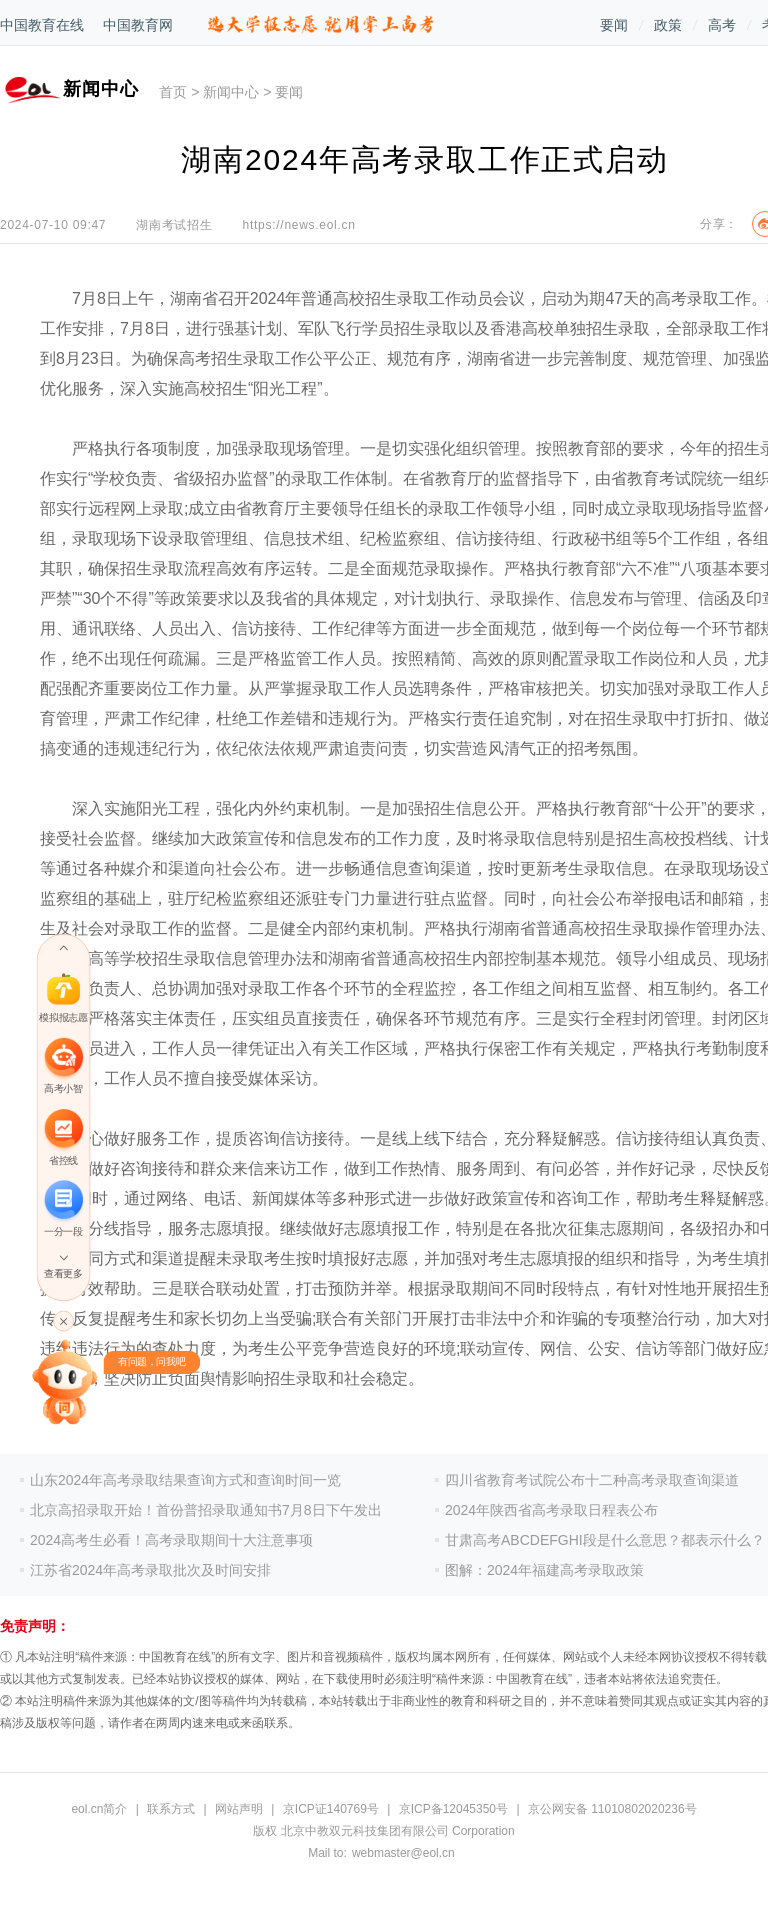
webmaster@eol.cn (403, 1853)
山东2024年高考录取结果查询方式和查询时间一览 (185, 1480)
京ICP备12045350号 (453, 1809)
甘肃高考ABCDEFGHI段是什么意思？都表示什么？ (605, 1540)
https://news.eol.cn (299, 225)
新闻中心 (231, 92)
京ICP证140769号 (331, 1809)
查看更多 (63, 1273)
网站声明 (239, 1809)
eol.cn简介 (99, 1809)
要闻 (614, 25)
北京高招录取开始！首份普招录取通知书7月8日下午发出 (206, 1510)
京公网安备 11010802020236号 (612, 1809)
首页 (173, 92)
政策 (668, 25)
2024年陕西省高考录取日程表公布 (551, 1510)
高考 (722, 25)
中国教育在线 (42, 25)
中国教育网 (138, 25)
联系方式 (171, 1809)
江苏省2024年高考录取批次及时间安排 (150, 1570)
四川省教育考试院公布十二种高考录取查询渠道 (592, 1480)
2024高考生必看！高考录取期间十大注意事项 (171, 1540)
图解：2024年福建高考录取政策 (544, 1570)
